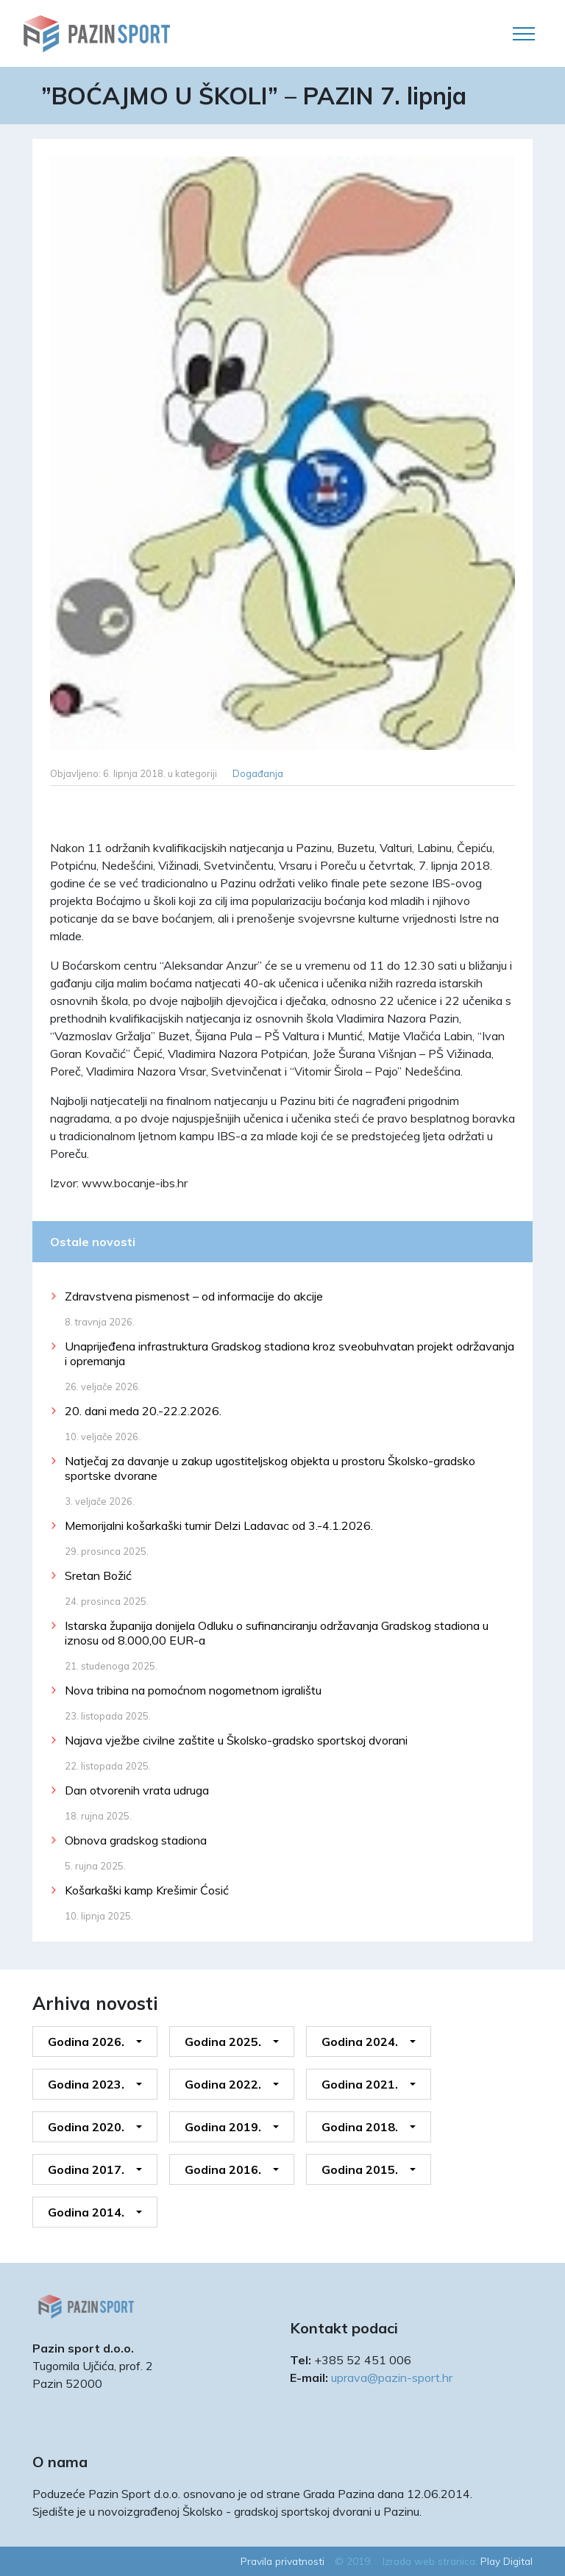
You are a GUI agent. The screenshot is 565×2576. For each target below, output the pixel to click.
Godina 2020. (86, 2126)
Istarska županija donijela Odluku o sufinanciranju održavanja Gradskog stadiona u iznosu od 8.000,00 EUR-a (276, 1632)
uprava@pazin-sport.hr (391, 2377)
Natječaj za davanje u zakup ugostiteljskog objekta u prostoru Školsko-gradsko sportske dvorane (270, 1468)
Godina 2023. (86, 2084)
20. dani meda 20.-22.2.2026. (143, 1410)
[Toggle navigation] (523, 33)
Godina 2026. (86, 2041)
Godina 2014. (86, 2212)
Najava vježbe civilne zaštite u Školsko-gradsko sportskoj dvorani (236, 1740)
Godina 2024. (359, 2041)
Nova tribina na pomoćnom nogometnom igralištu (193, 1690)
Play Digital (506, 2561)
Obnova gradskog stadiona (136, 1840)
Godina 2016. (223, 2169)
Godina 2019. (223, 2126)
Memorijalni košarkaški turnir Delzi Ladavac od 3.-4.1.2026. (219, 1525)
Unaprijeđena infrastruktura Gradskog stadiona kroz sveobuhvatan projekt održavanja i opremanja (289, 1353)
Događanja (257, 773)
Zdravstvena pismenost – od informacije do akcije (194, 1296)
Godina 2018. (359, 2126)
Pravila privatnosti (282, 2561)
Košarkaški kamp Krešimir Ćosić (147, 1890)
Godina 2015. (359, 2169)
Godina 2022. (223, 2084)
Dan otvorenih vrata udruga (137, 1790)
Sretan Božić (98, 1575)
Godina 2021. (359, 2084)
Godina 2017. (86, 2169)
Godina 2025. (223, 2041)
